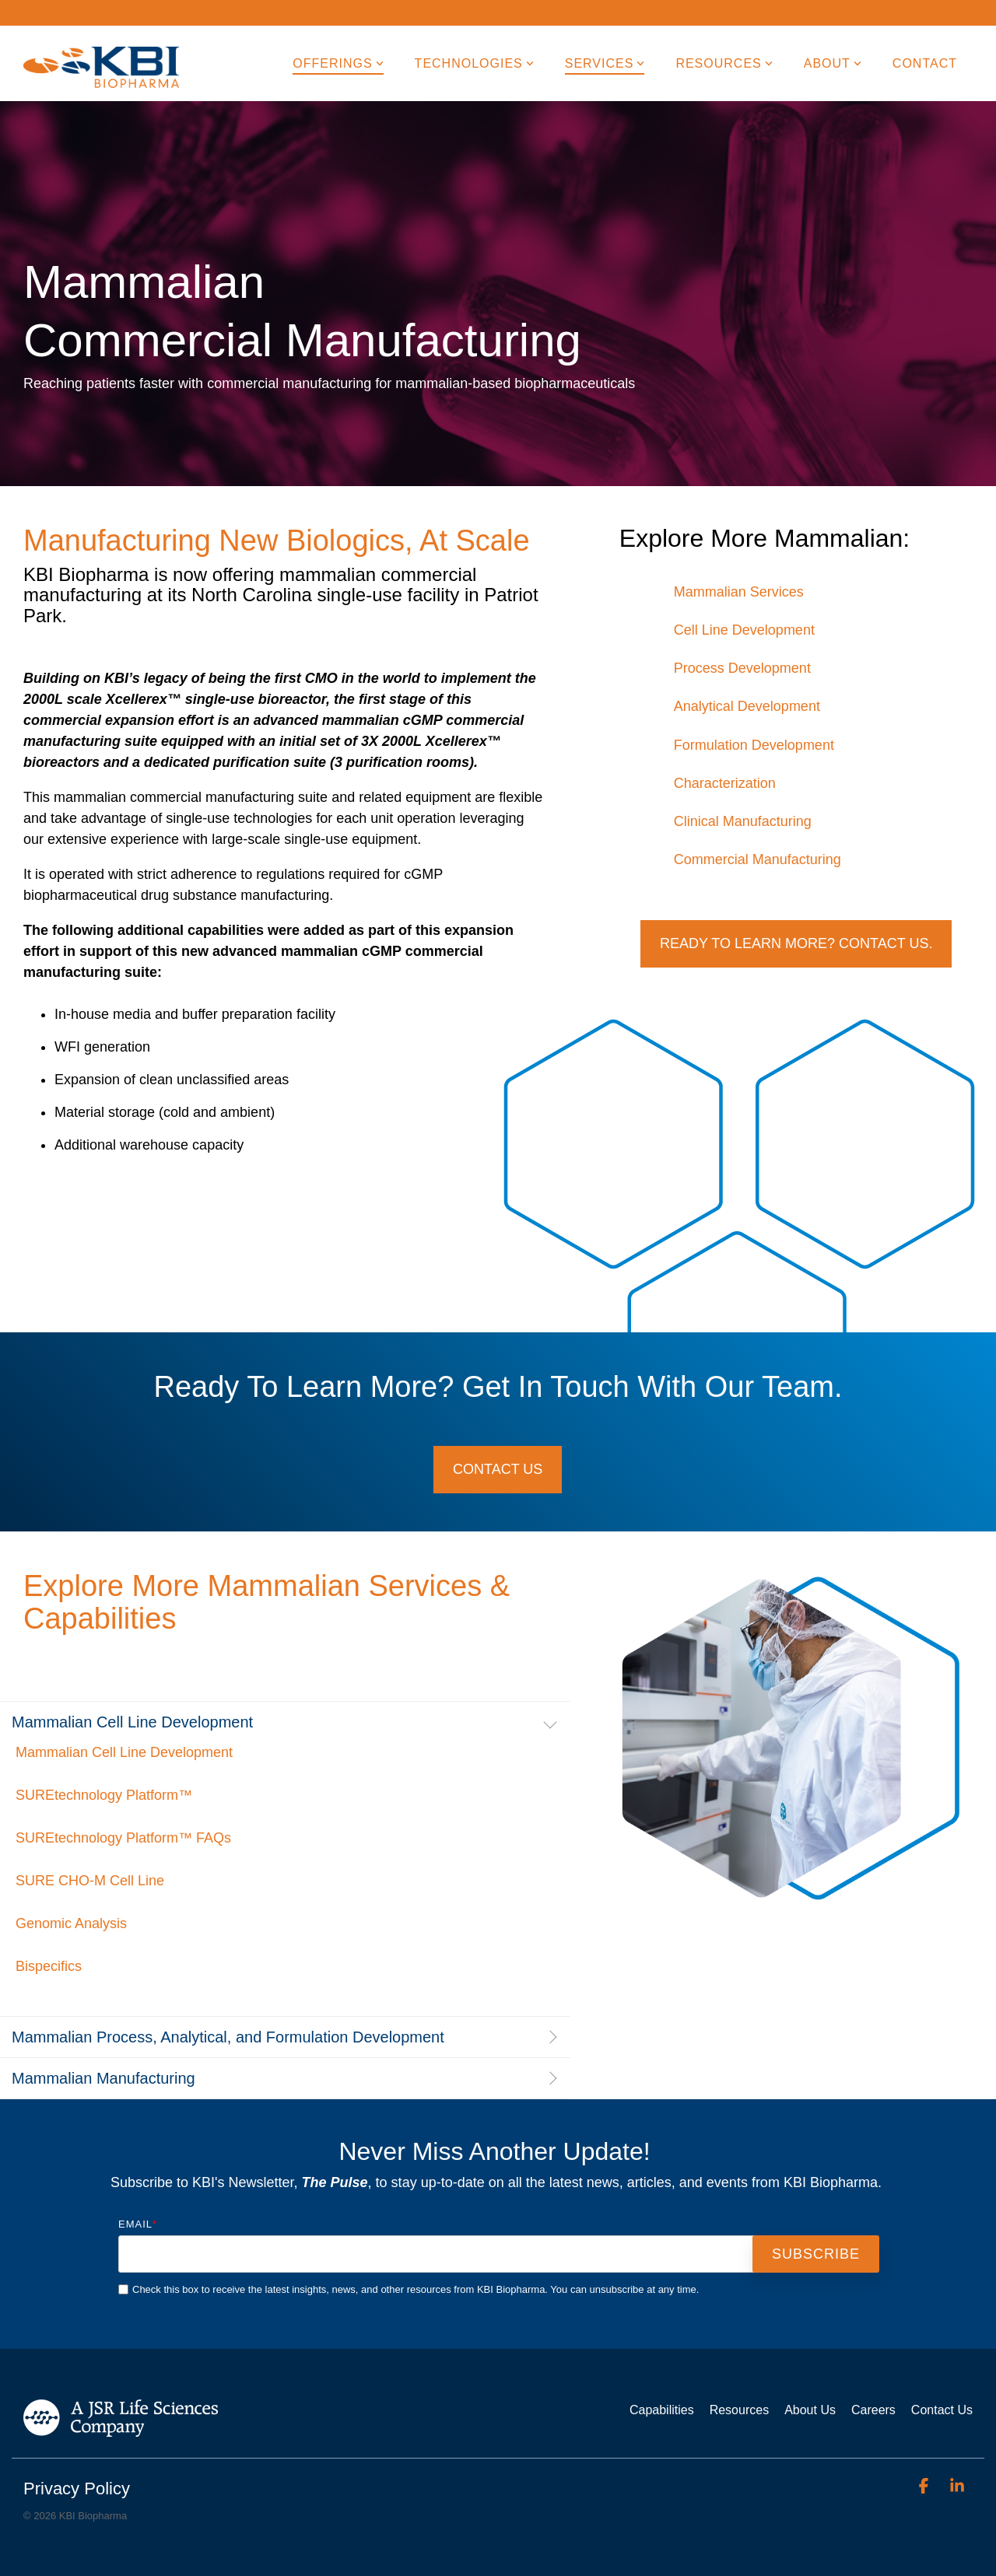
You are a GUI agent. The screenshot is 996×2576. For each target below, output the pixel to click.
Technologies (474, 63)
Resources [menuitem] (739, 2410)
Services (605, 63)
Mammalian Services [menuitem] (739, 592)
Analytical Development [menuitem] (747, 706)
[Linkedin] (957, 2486)
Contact (925, 63)
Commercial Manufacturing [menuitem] (757, 859)
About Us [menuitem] (810, 2410)
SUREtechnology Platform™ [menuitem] (104, 1795)
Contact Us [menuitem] (942, 2410)
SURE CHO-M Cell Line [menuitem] (90, 1880)
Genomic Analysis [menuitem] (71, 1923)
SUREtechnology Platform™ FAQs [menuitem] (123, 1838)
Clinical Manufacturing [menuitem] (743, 821)
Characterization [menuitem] (725, 783)
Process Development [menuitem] (742, 668)
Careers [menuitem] (873, 2410)
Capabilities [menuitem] (662, 2410)
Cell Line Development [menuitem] (744, 630)
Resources (723, 63)
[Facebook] (925, 2486)
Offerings (338, 63)
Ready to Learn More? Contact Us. (796, 943)
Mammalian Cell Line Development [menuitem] (124, 1752)
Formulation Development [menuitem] (754, 745)
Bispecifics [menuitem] (49, 1966)
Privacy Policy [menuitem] (76, 2488)
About (832, 63)
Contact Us (497, 1469)
